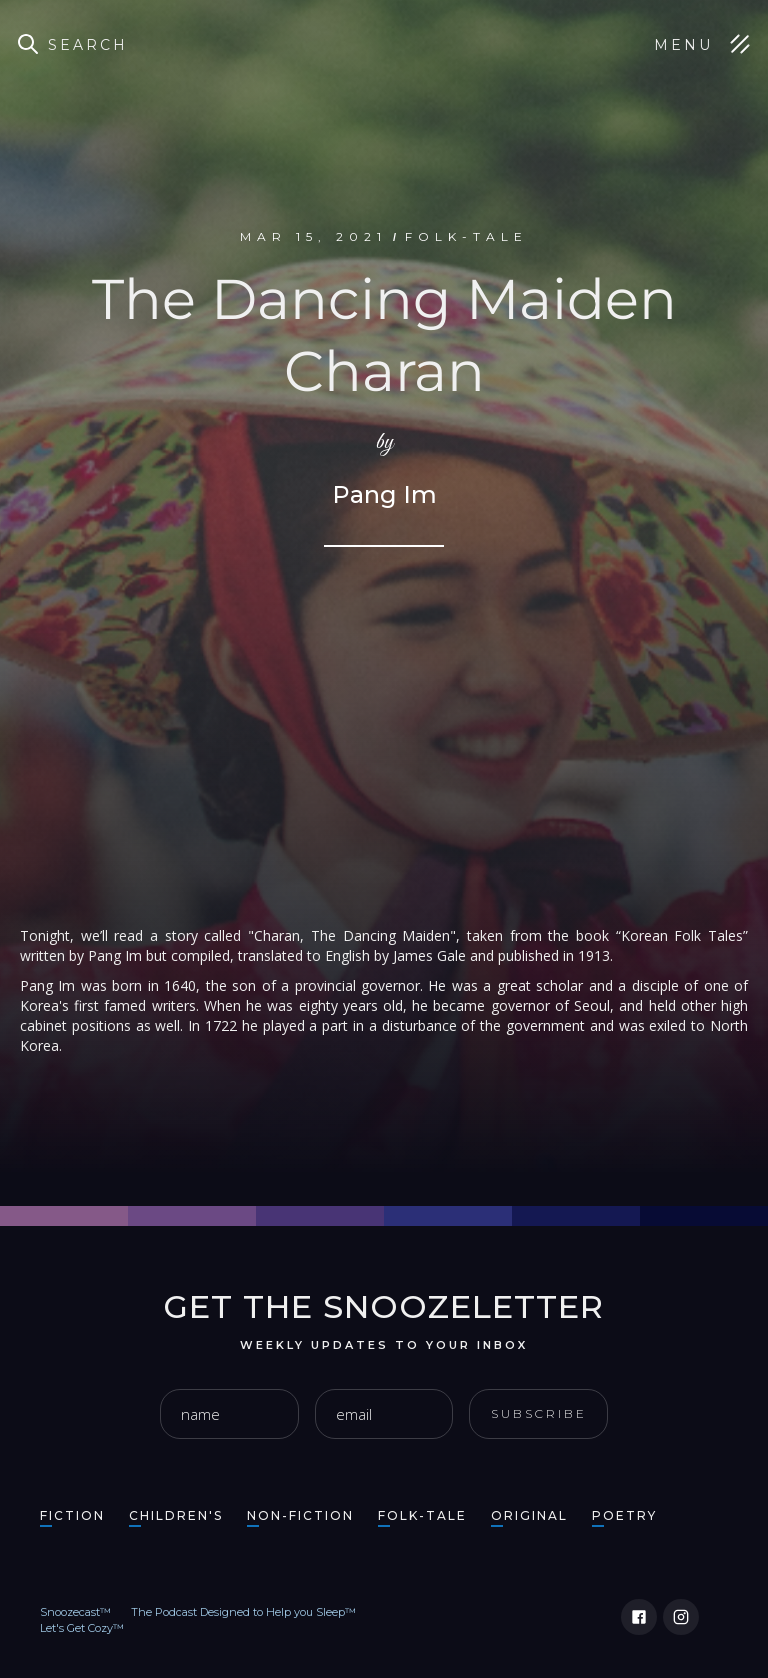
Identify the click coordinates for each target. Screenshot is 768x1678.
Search (88, 45)
